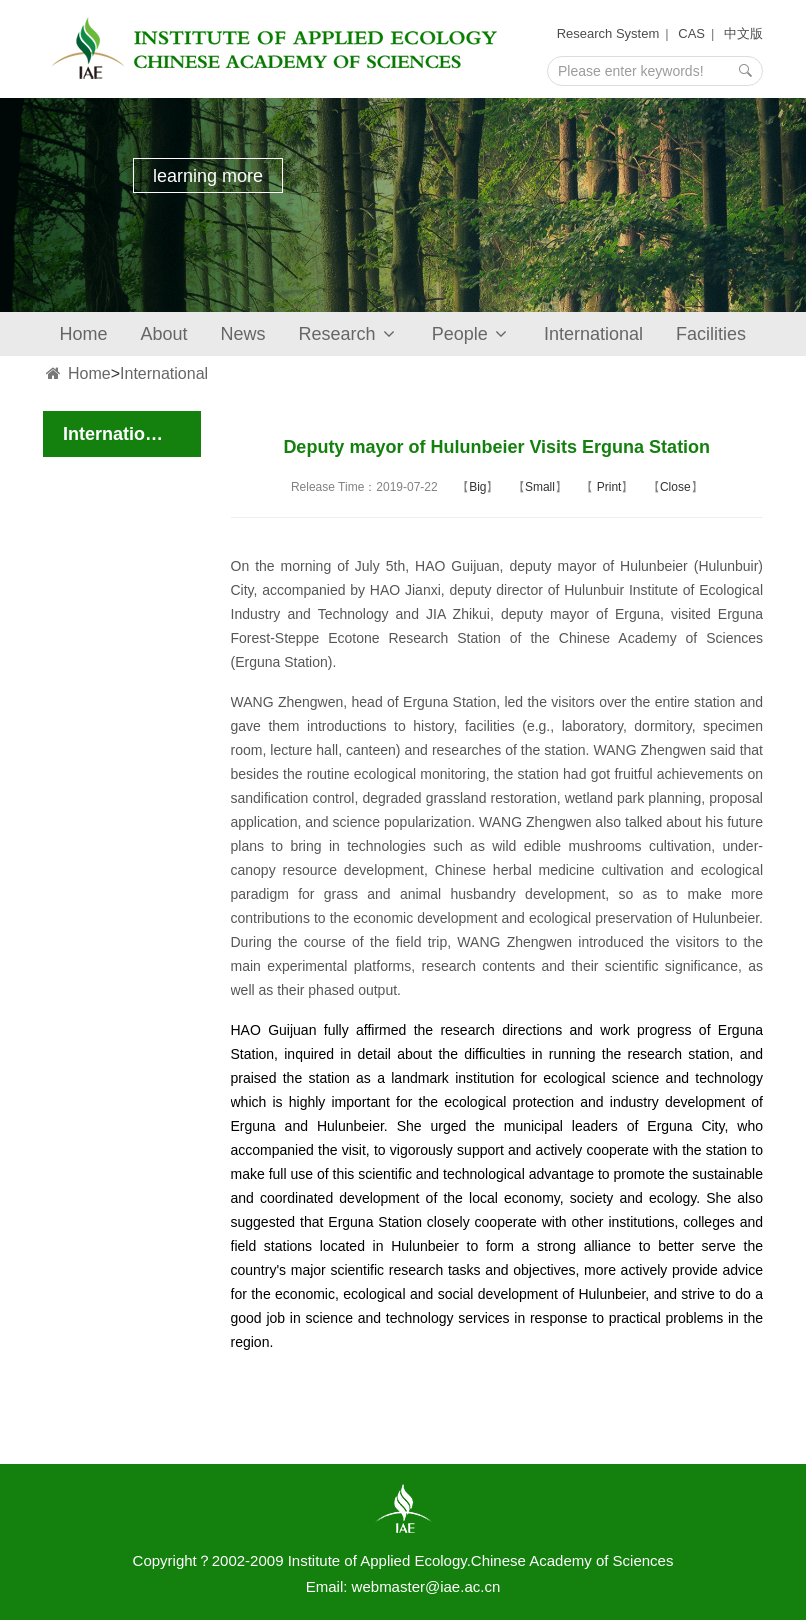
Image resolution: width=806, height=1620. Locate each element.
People (471, 334)
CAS (691, 33)
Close (675, 487)
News (243, 334)
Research (349, 334)
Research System (608, 33)
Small (540, 487)
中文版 (743, 33)
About (164, 334)
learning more (208, 176)
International (593, 334)
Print (607, 487)
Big (477, 487)
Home (84, 334)
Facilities (711, 334)
